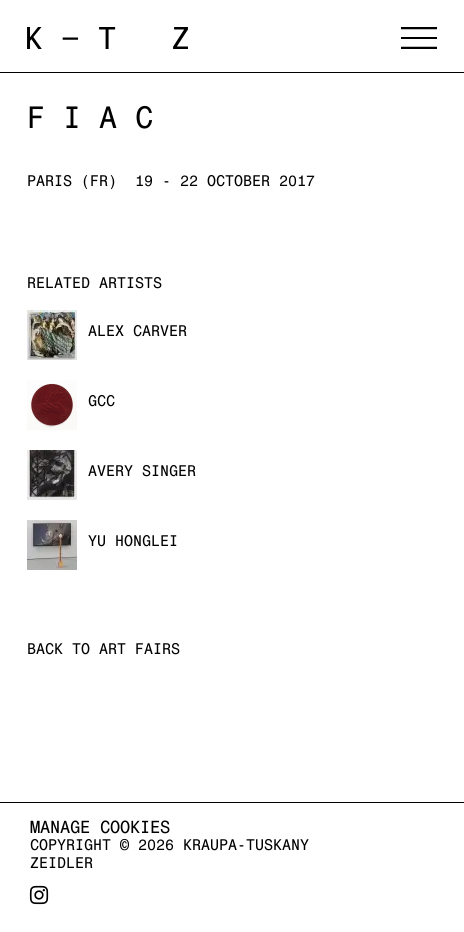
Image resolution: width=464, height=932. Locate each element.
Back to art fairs (103, 648)
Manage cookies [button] (100, 827)
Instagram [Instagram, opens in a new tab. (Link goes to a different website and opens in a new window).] (39, 903)
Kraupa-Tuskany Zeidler (199, 38)
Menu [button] (419, 38)
